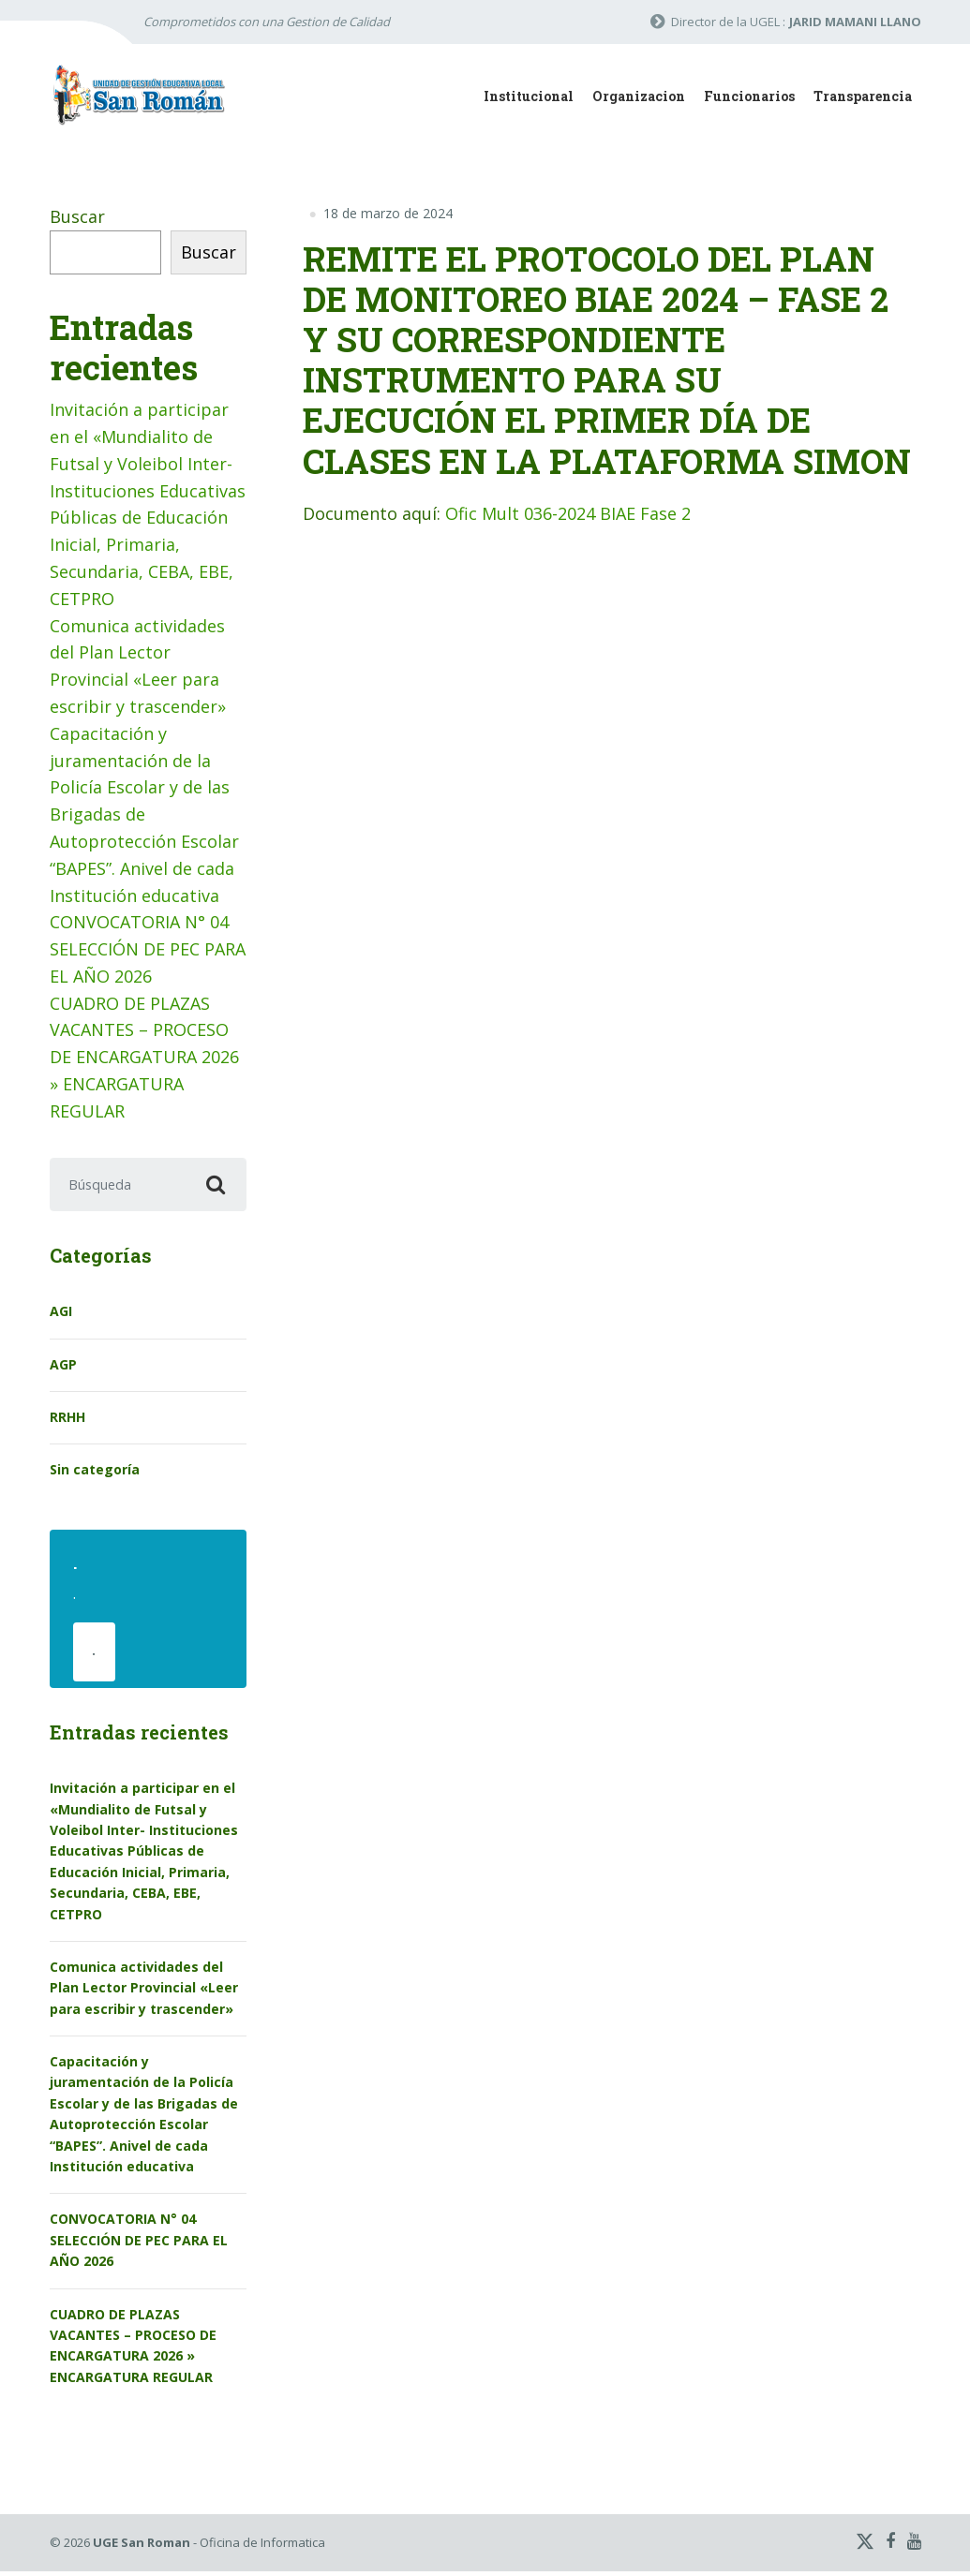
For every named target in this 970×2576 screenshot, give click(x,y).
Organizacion (638, 96)
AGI (61, 1314)
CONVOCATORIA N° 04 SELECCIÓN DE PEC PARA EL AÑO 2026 (148, 948)
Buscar (77, 216)
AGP (63, 1366)
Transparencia (862, 96)
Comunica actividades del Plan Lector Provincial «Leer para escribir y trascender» (144, 1992)
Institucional (529, 96)
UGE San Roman (141, 2547)
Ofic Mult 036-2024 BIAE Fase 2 (568, 513)
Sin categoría (95, 1472)
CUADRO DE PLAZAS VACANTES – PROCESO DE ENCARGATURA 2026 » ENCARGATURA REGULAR (144, 1057)
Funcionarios (749, 96)
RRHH (67, 1419)
